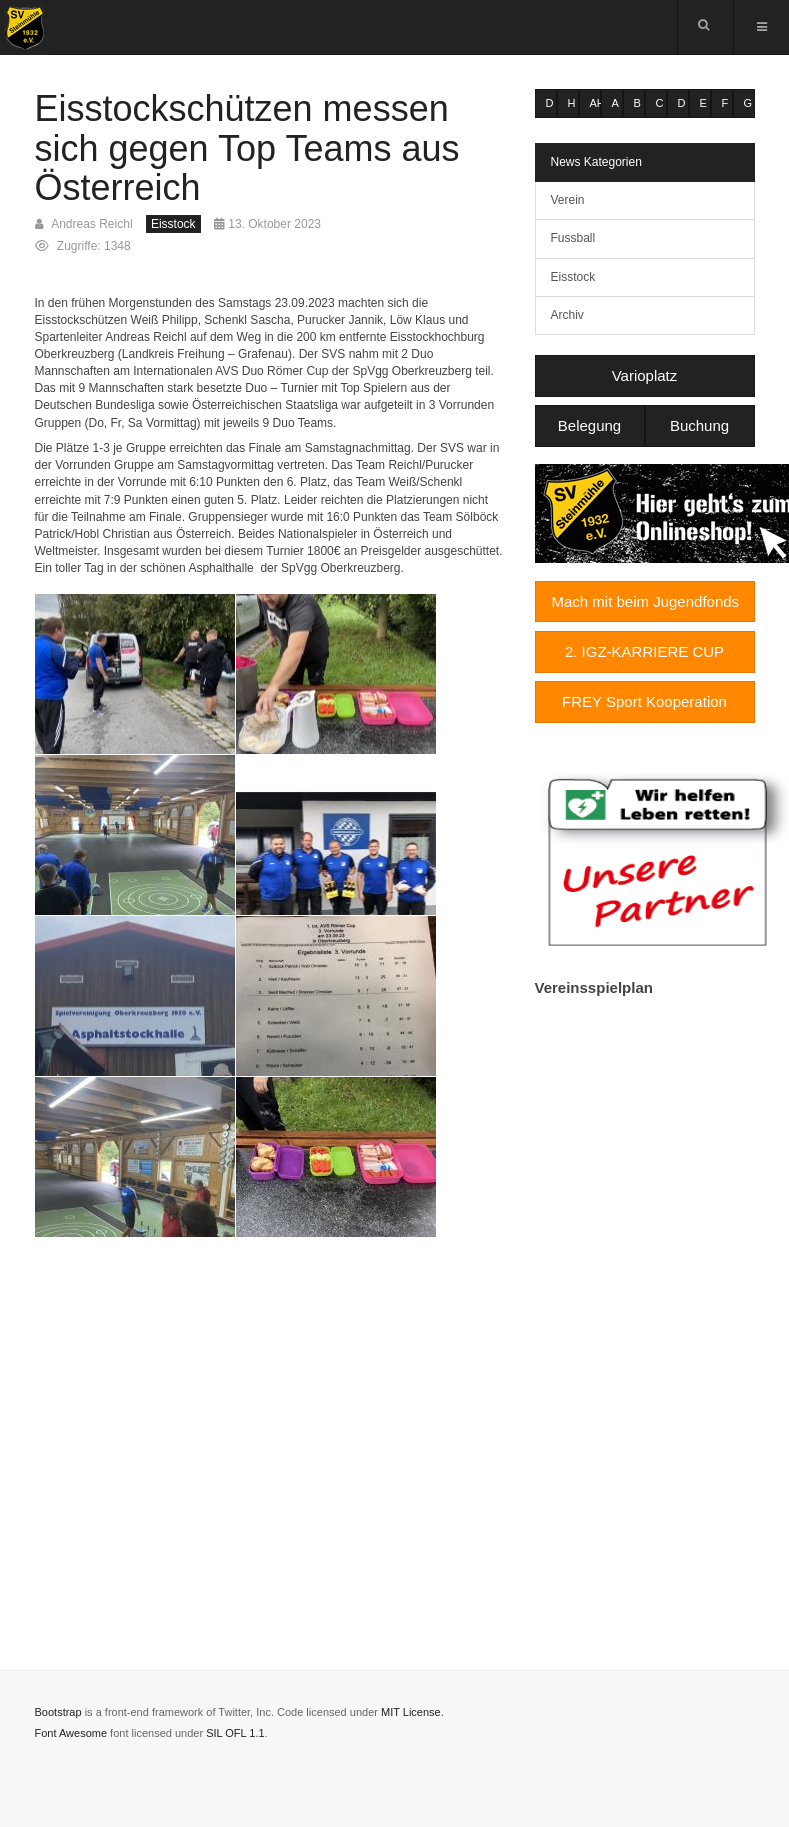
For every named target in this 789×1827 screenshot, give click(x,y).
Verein (568, 200)
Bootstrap (58, 1712)
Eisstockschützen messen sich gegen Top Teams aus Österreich (247, 148)
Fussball (573, 238)
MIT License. (412, 1712)
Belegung (589, 425)
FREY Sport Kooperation (644, 701)
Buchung (699, 425)
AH (595, 103)
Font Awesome (71, 1733)
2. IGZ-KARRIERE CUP (644, 651)
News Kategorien (596, 162)
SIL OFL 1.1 (235, 1733)
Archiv (567, 315)
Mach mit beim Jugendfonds (646, 601)
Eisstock (573, 277)
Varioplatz (645, 375)
